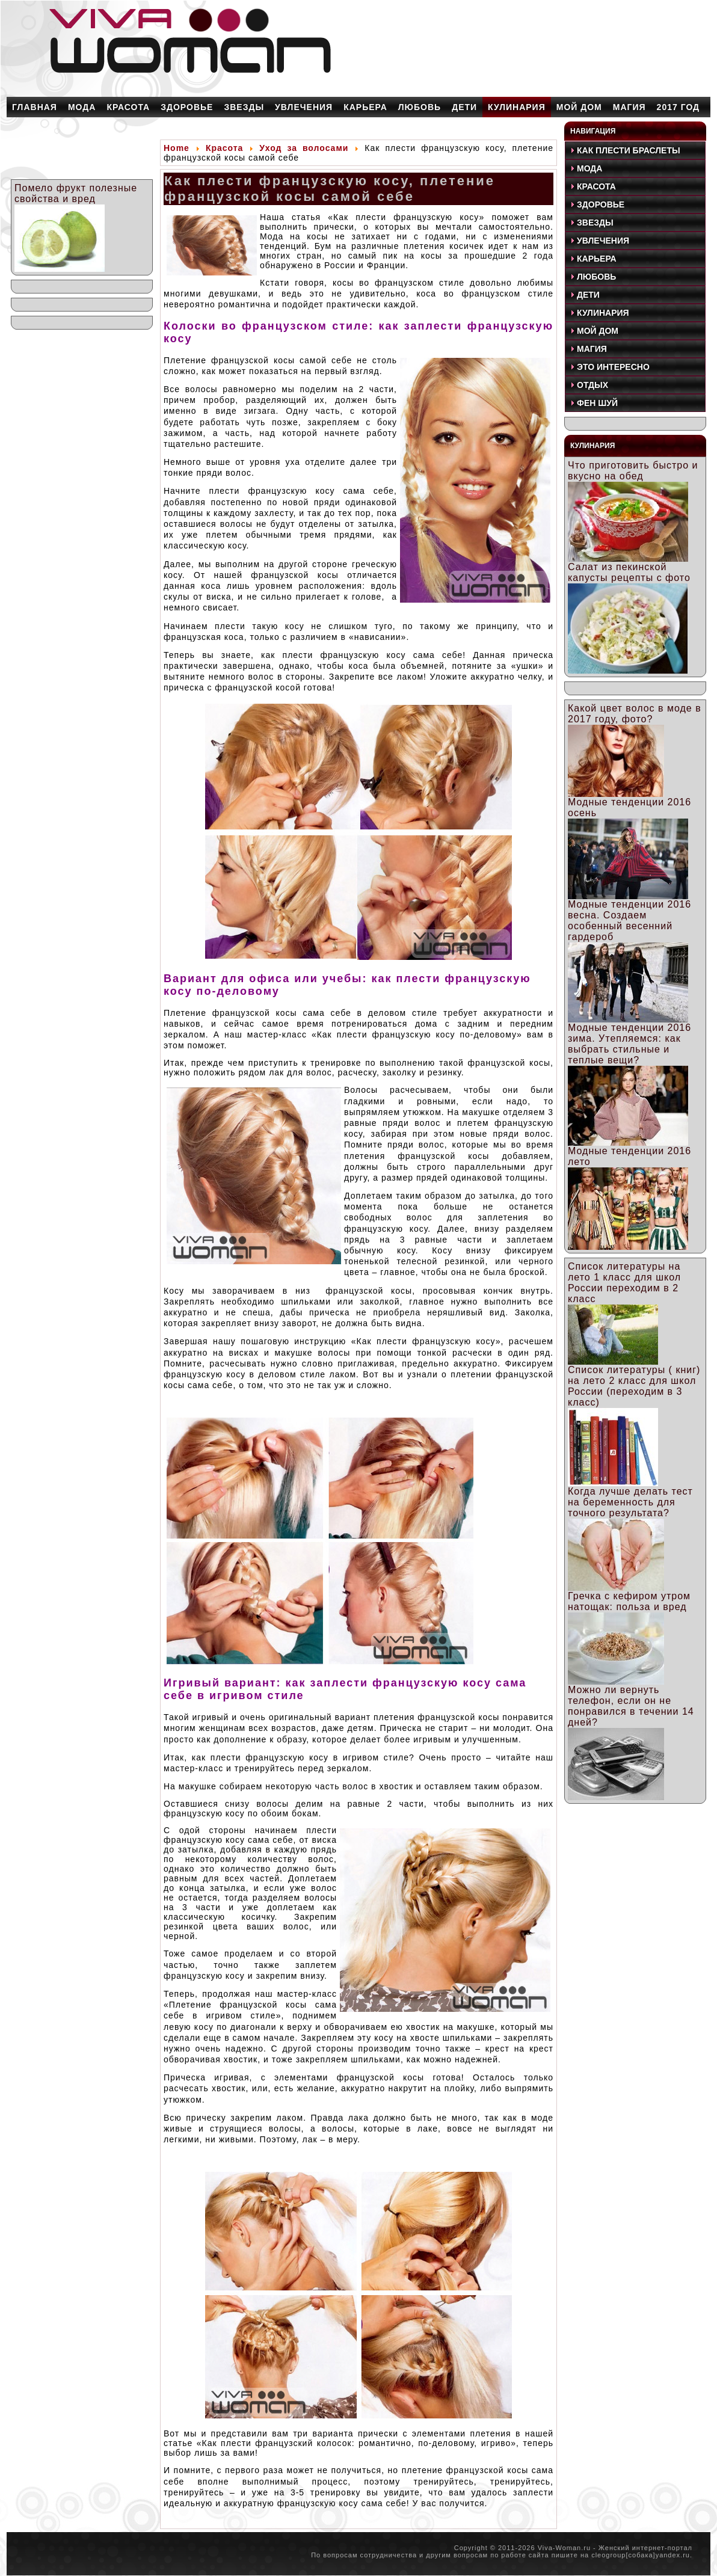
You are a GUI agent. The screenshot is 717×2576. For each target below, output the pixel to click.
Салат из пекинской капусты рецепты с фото (629, 572)
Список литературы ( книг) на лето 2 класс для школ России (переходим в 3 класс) (634, 1386)
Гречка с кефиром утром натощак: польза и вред (629, 1601)
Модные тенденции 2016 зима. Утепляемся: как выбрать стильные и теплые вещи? (629, 1043)
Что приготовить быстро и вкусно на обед (633, 470)
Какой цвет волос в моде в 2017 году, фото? (634, 713)
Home (176, 148)
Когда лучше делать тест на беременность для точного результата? (630, 1502)
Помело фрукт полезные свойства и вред (75, 193)
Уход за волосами (303, 148)
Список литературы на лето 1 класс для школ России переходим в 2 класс (624, 1282)
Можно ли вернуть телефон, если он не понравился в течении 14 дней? (631, 1706)
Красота (225, 148)
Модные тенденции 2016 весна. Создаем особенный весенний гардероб (629, 920)
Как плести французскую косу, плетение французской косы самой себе (329, 188)
